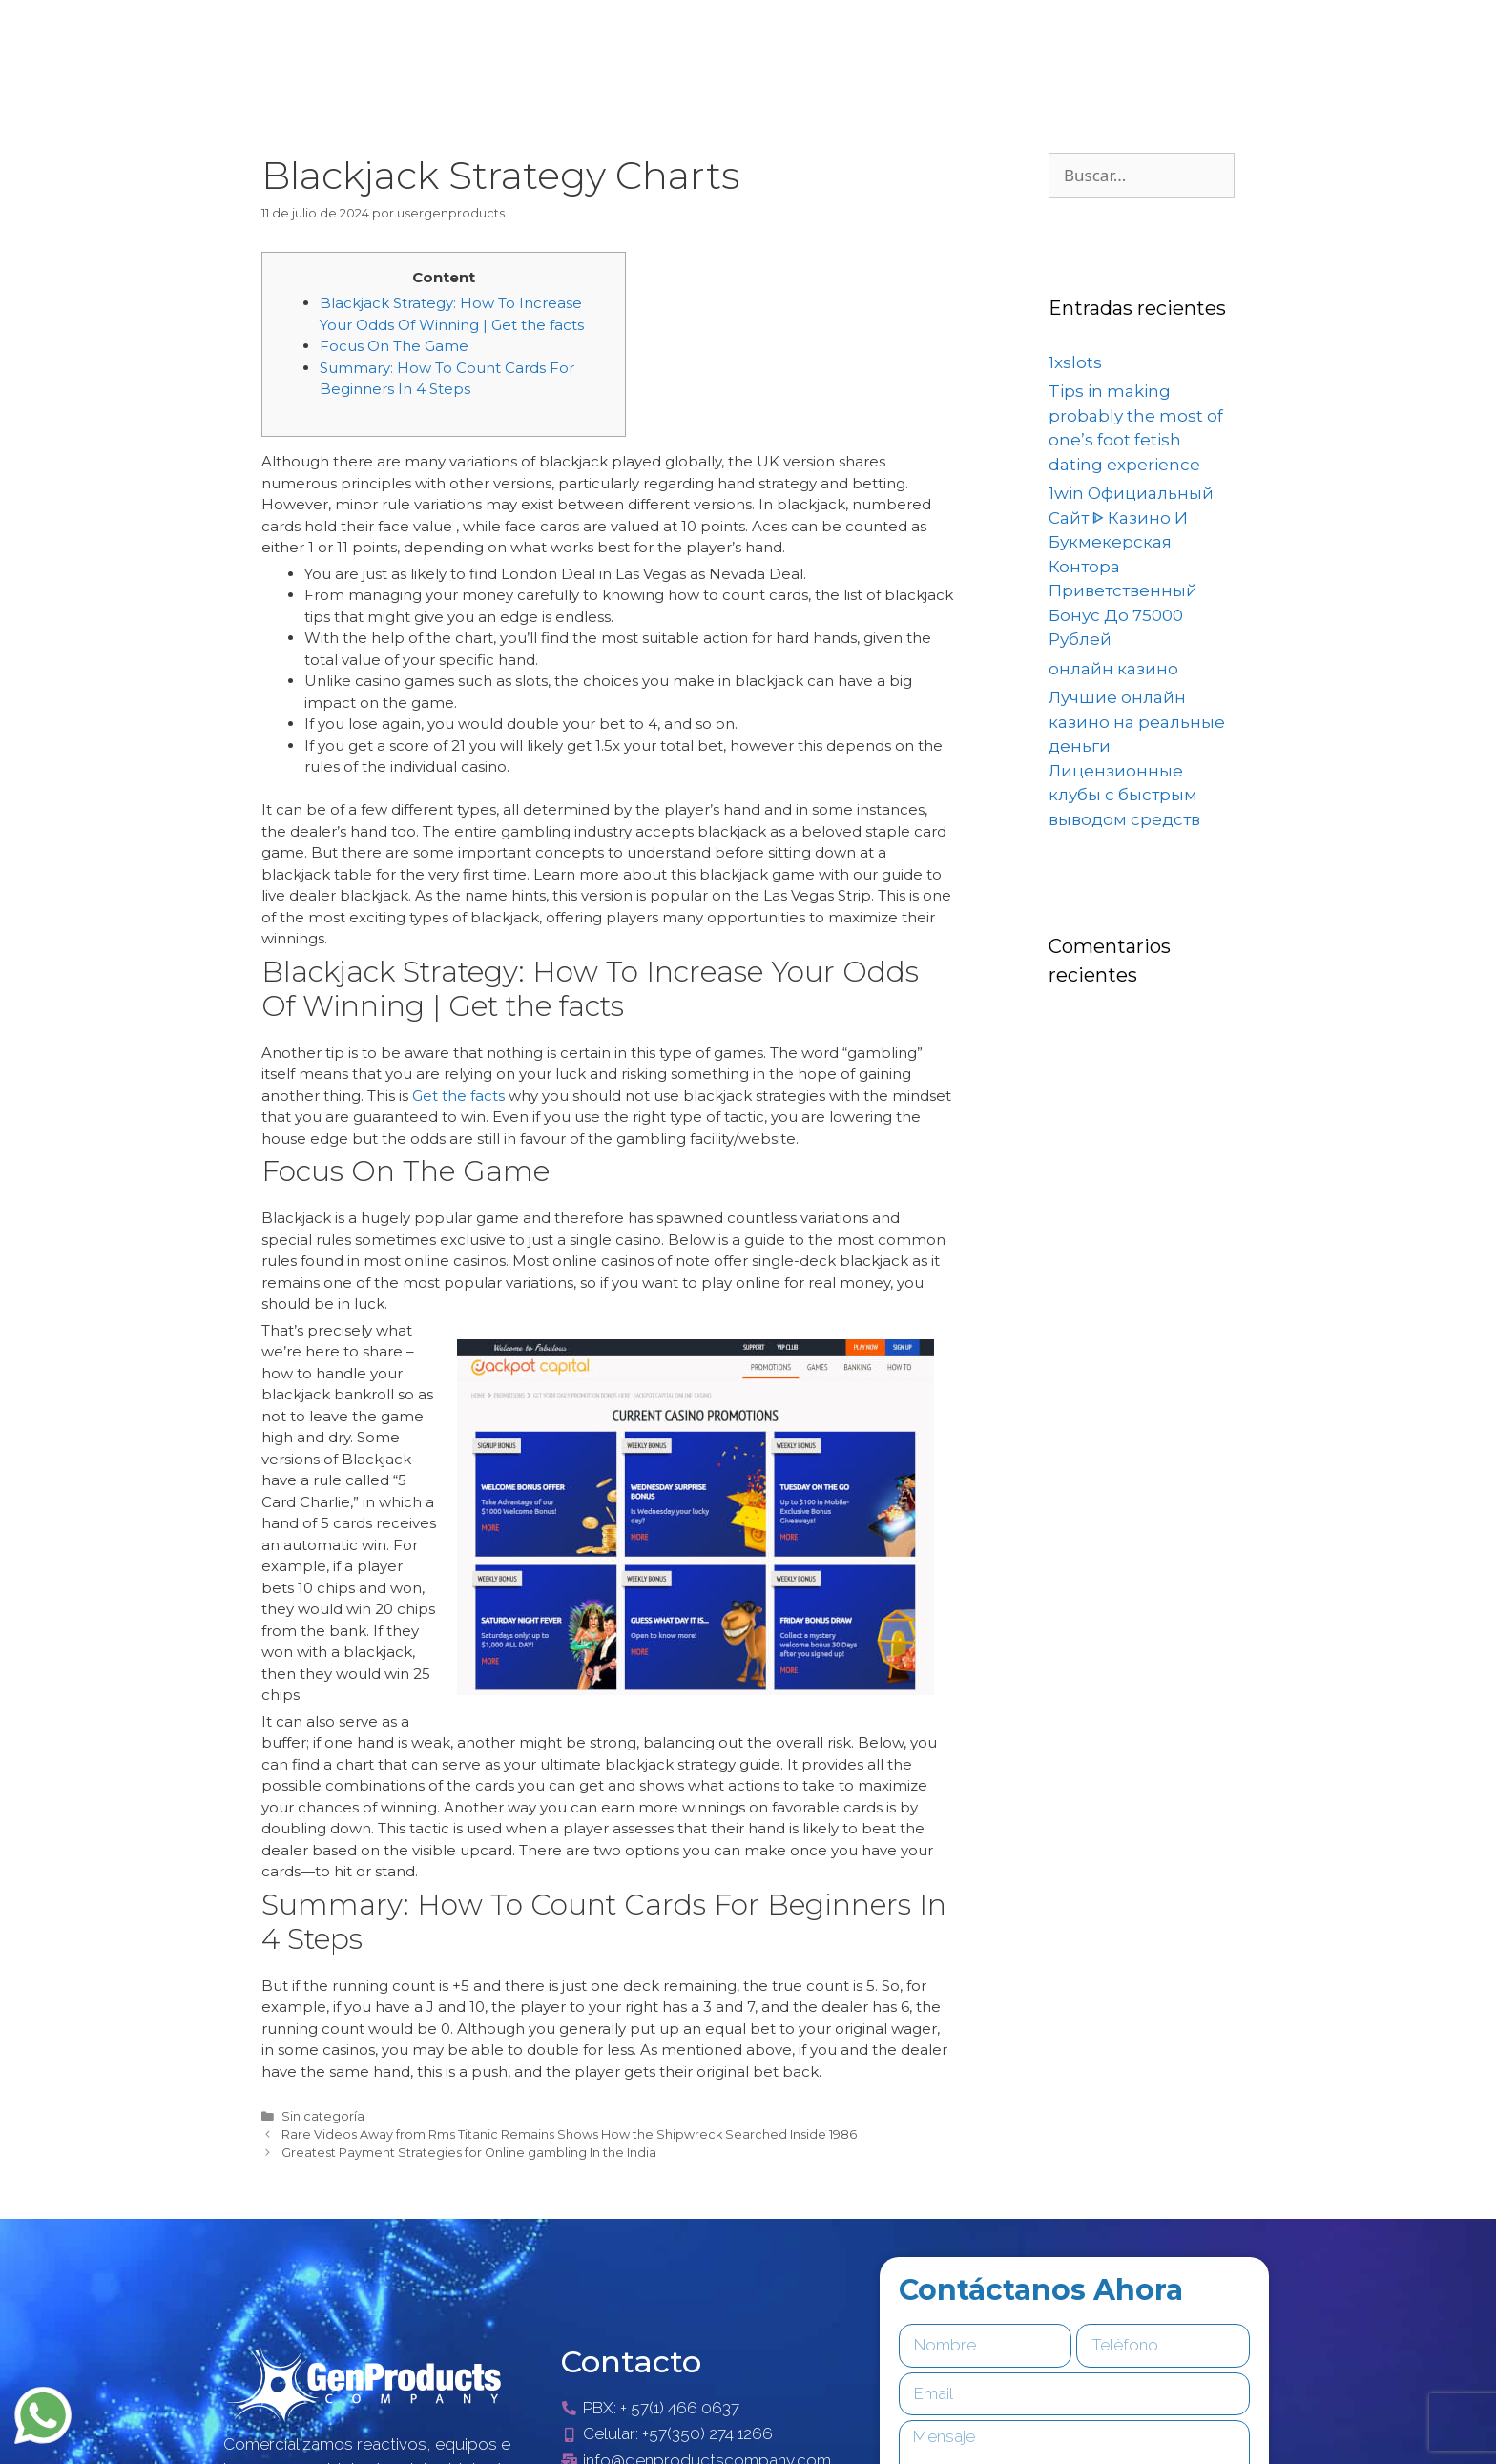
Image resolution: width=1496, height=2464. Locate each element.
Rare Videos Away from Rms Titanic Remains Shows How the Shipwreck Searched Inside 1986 (569, 2134)
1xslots (1075, 362)
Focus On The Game (394, 346)
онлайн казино (1113, 668)
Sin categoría (322, 2116)
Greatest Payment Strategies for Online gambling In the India (468, 2152)
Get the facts (458, 1096)
